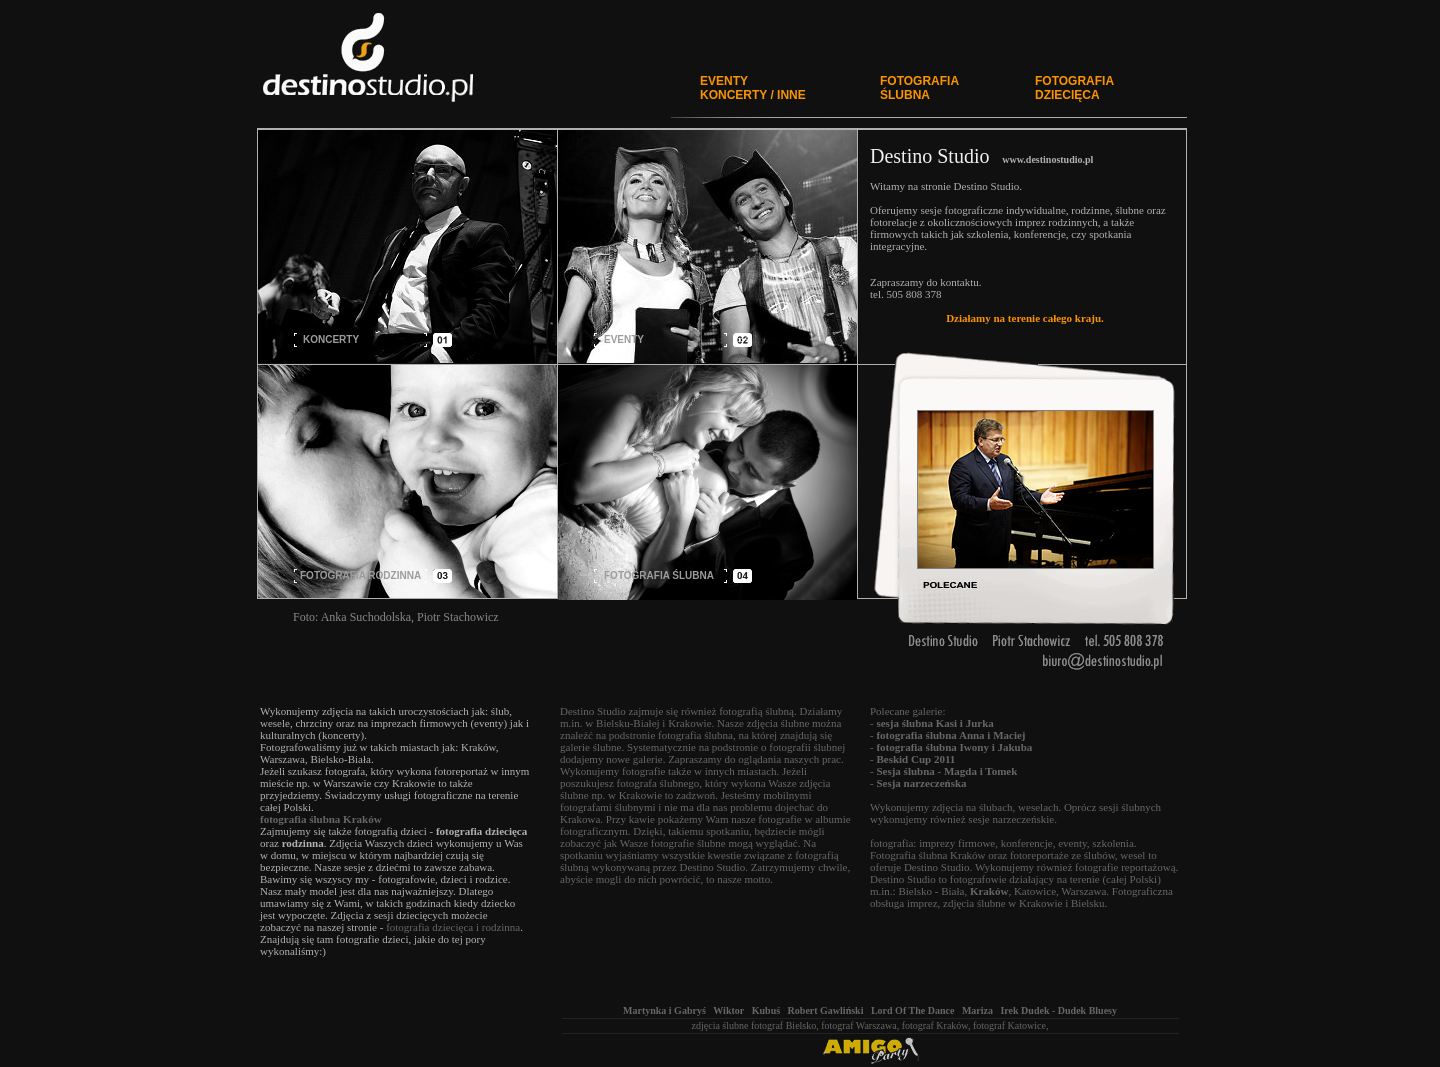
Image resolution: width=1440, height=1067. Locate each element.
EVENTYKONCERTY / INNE (753, 88)
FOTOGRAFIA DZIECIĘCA (1074, 88)
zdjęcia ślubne (720, 1025)
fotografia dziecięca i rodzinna (453, 927)
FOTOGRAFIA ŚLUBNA (919, 88)
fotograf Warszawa (858, 1025)
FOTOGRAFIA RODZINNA (360, 575)
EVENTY (624, 339)
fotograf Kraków (935, 1025)
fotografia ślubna (695, 735)
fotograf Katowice (1009, 1025)
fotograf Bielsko (783, 1025)
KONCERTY (331, 339)
